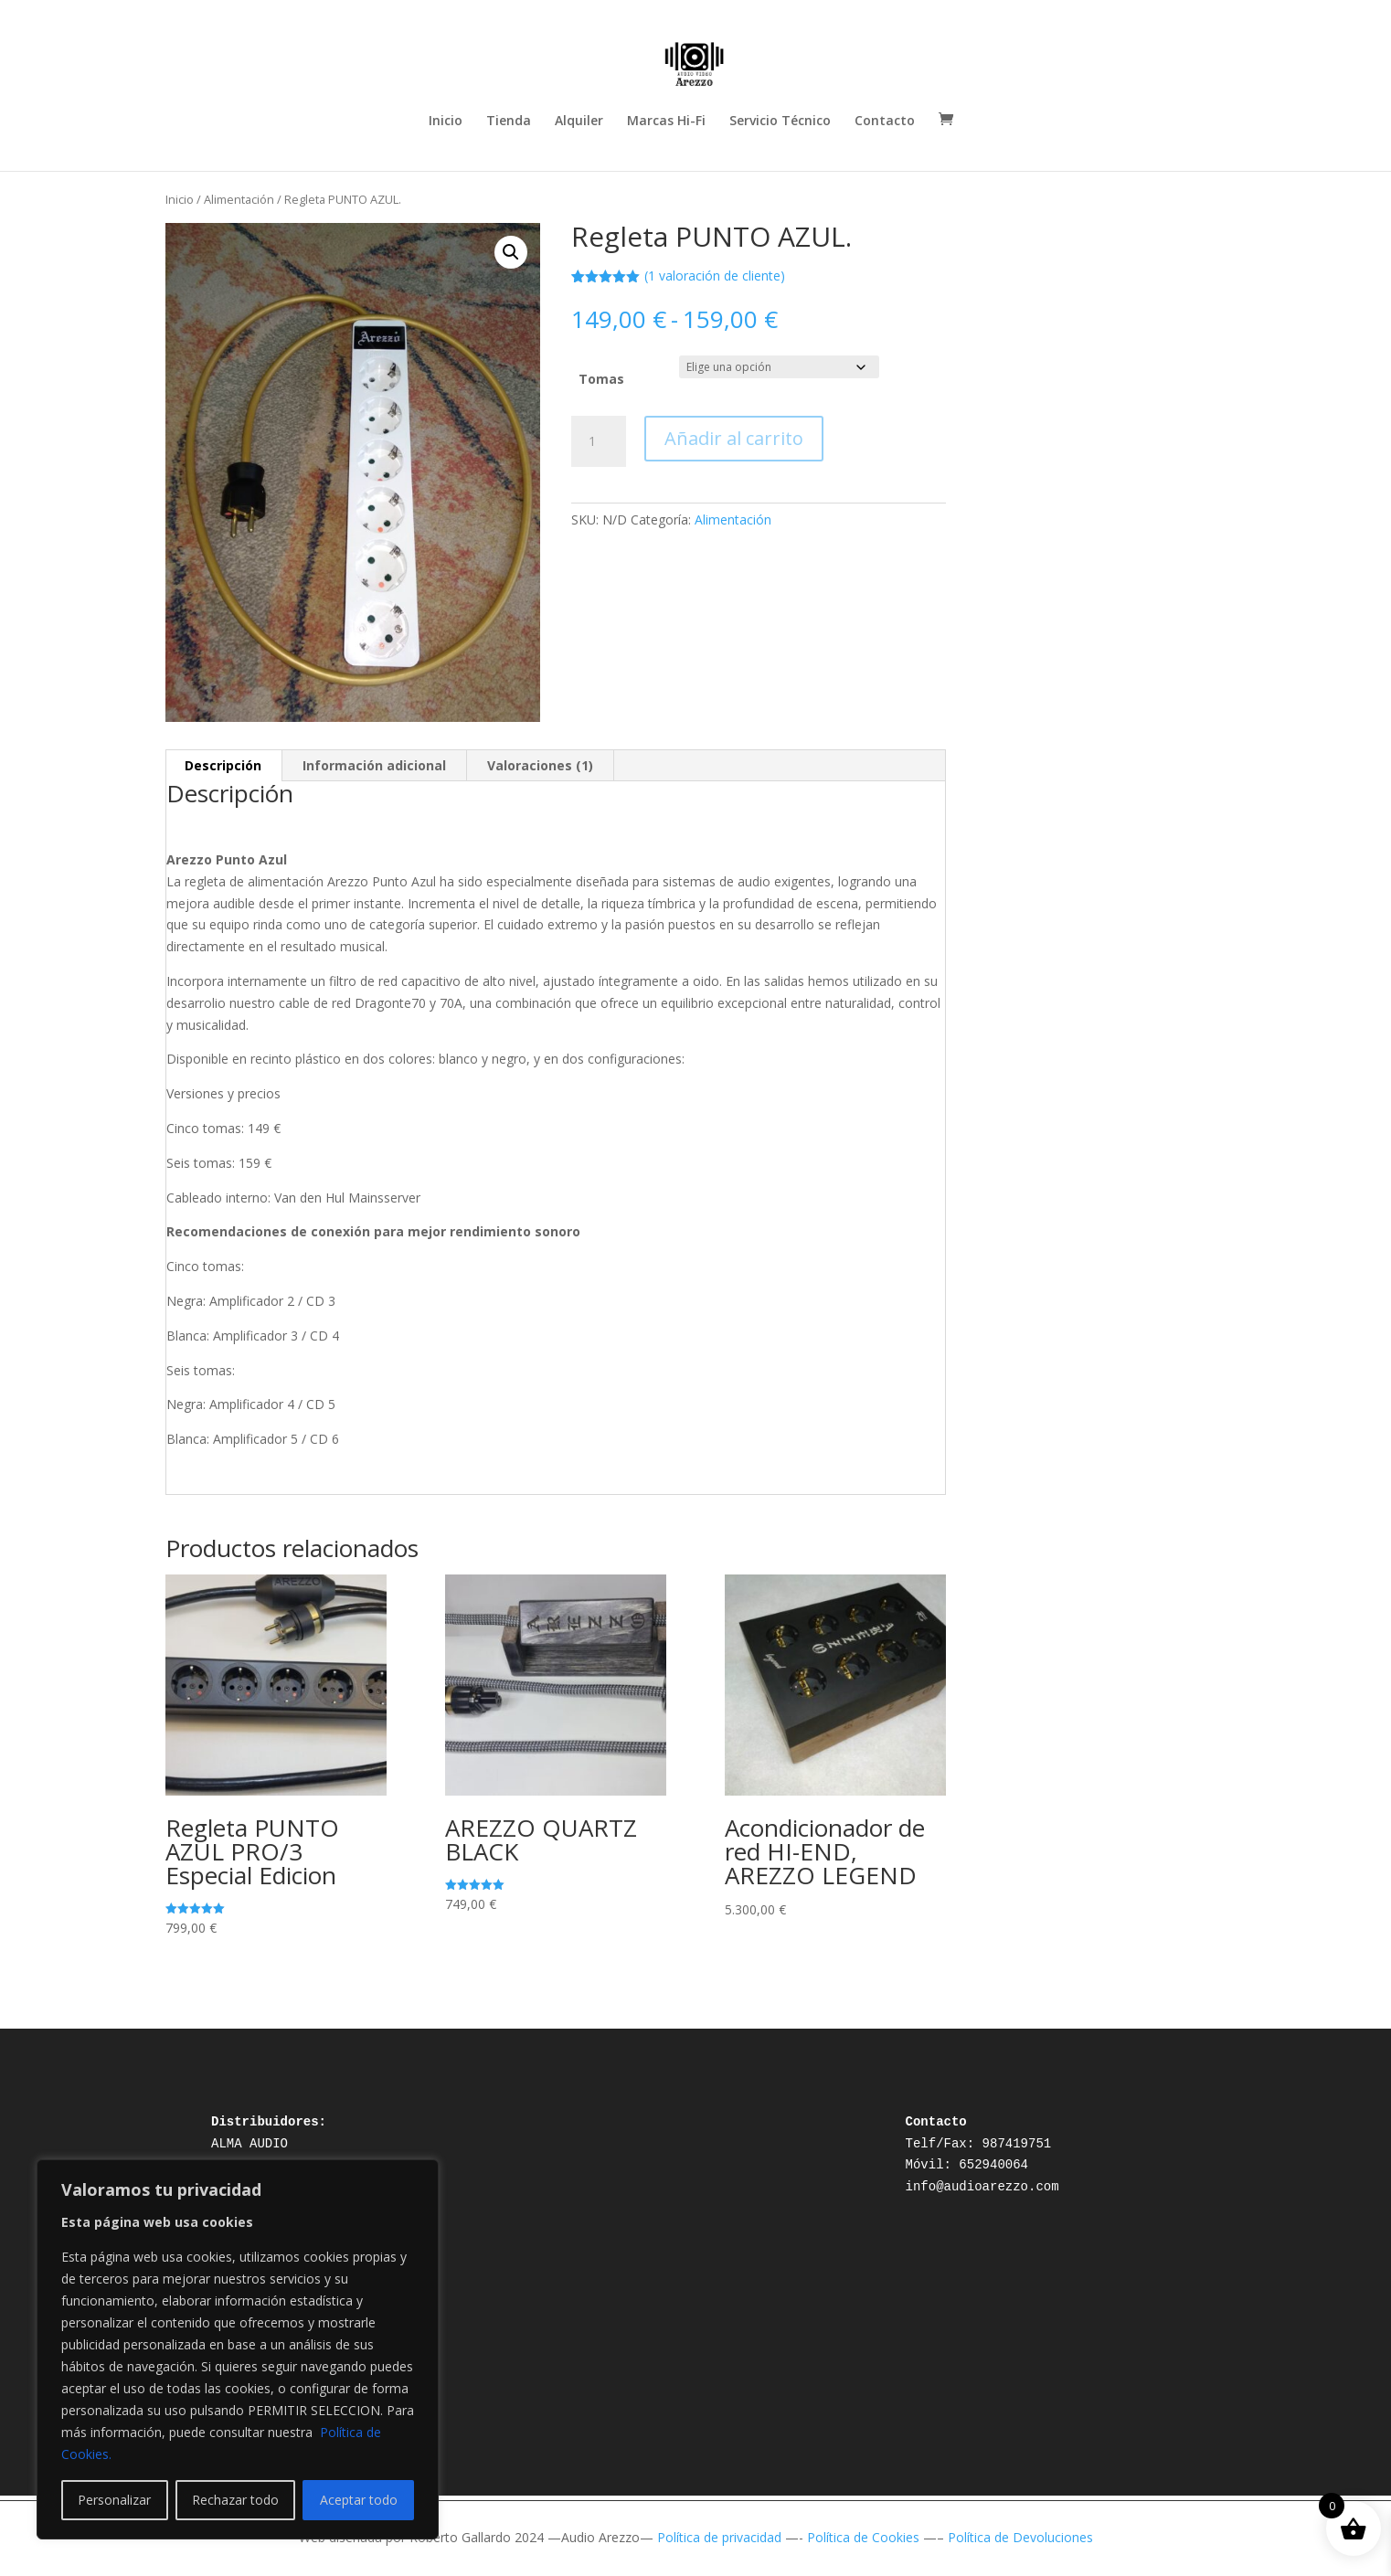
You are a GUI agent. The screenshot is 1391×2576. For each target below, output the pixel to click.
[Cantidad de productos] (598, 441)
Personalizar (114, 2499)
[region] (238, 2349)
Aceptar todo (359, 2499)
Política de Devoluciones (1020, 2537)
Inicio (445, 121)
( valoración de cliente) (714, 275)
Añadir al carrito (733, 438)
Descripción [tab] (223, 765)
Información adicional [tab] (374, 765)
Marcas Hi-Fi (666, 121)
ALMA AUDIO (249, 2143)
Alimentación (239, 199)
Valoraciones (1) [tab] (540, 765)
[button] (510, 252)
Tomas (601, 378)
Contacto (885, 121)
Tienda (508, 121)
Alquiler (579, 121)
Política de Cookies (863, 2537)
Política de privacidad (719, 2537)
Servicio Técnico (780, 121)
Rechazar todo (235, 2499)
